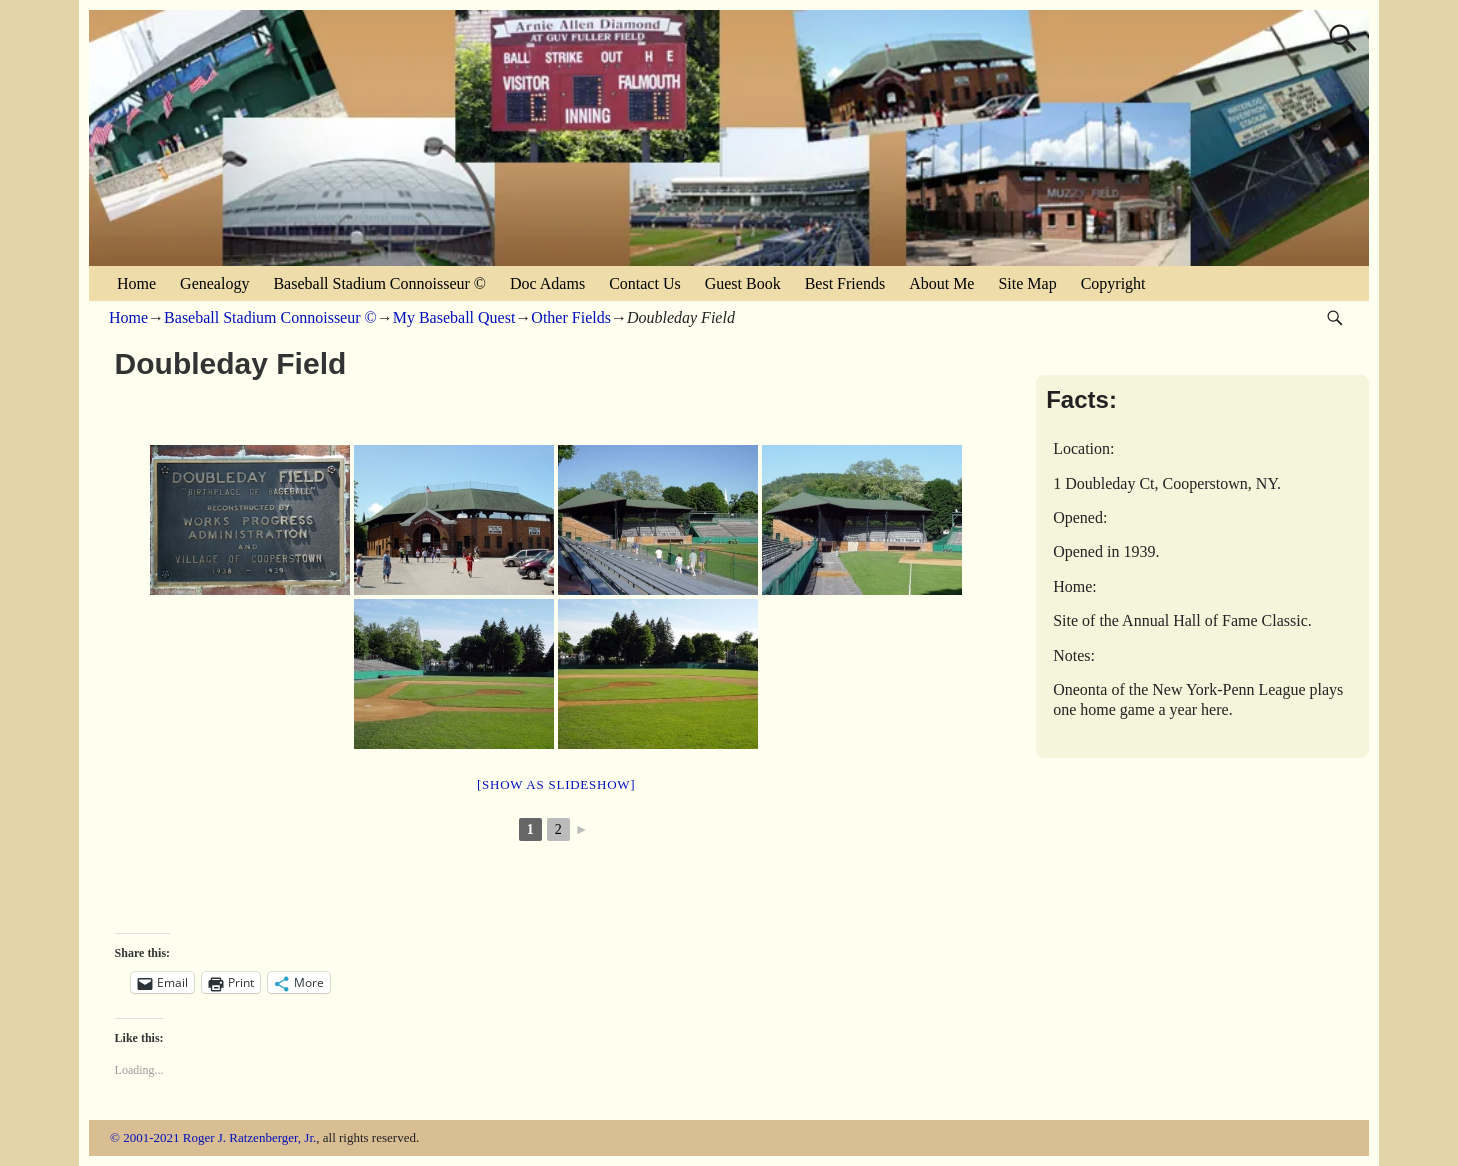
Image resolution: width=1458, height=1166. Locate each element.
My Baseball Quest (454, 317)
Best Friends (845, 283)
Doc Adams (547, 283)
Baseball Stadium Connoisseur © (379, 283)
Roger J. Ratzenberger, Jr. (250, 1137)
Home (136, 283)
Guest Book (743, 283)
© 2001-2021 (144, 1137)
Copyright (1113, 283)
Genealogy (214, 283)
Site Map (1027, 283)
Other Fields (571, 317)
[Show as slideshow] (556, 784)
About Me (941, 283)
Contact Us (645, 283)
